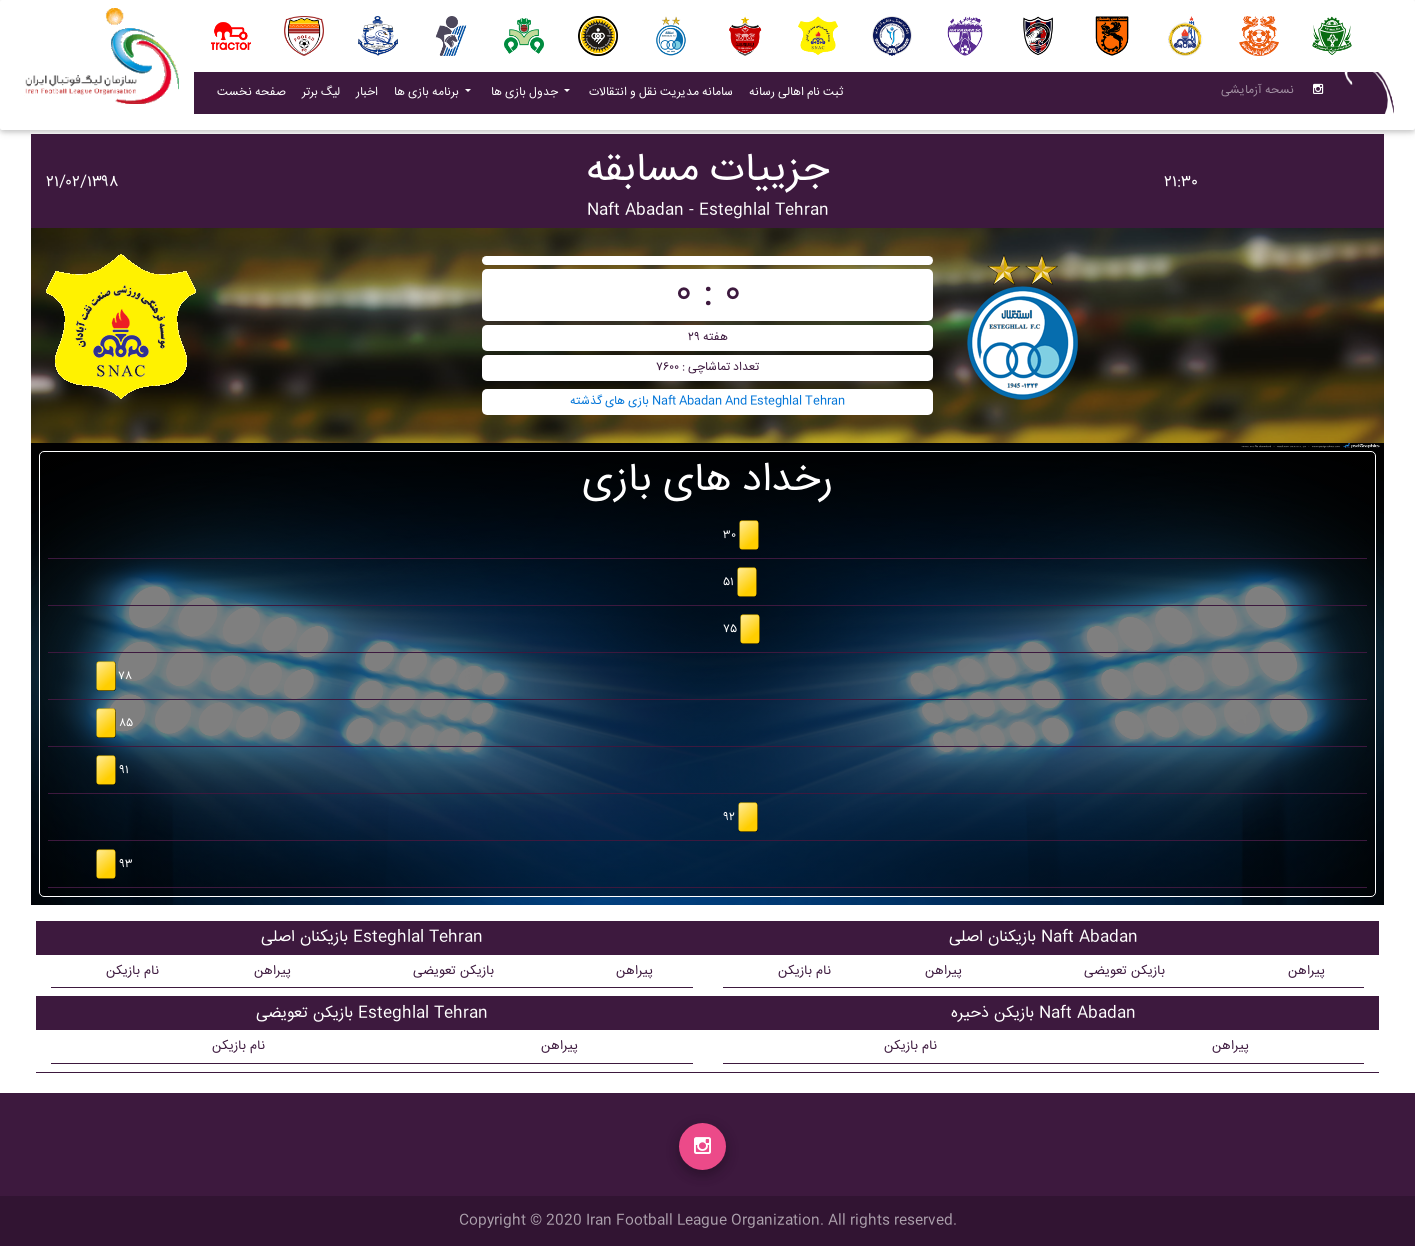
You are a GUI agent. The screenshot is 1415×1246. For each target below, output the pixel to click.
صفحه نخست (251, 96)
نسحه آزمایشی (1257, 94)
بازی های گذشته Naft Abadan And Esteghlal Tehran (707, 401)
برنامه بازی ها (428, 96)
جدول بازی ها (526, 96)
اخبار (371, 96)
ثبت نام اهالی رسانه (800, 96)
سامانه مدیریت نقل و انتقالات (665, 96)
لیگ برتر (321, 96)
